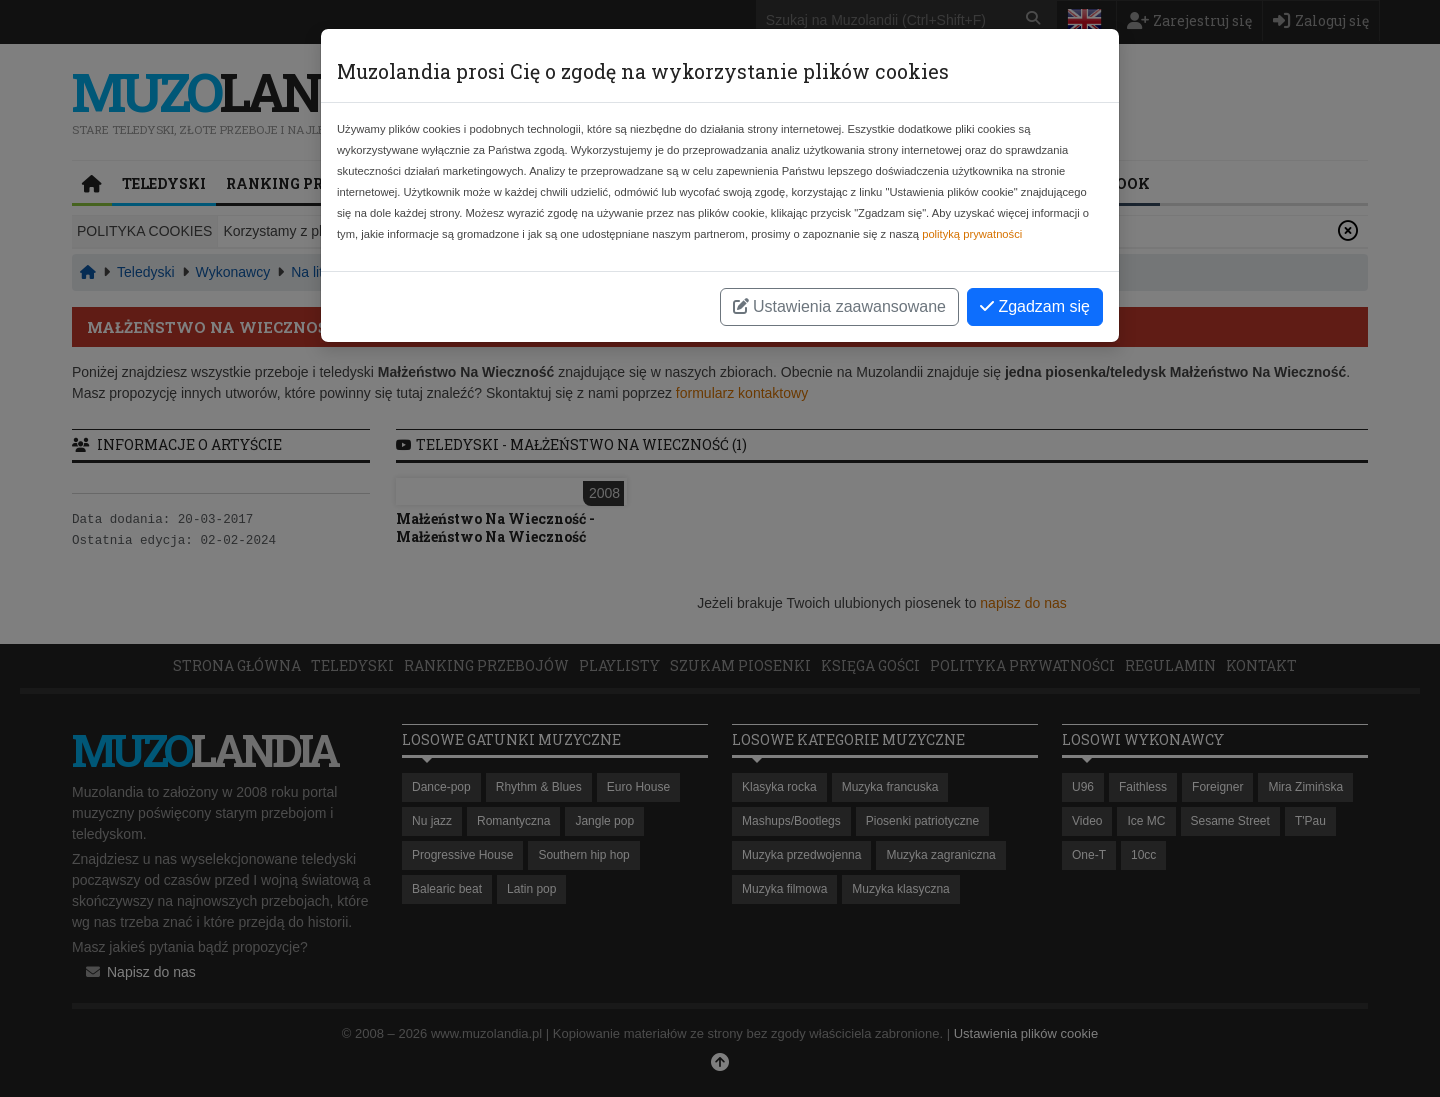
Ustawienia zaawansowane (839, 306)
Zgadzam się (1035, 306)
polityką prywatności (972, 234)
